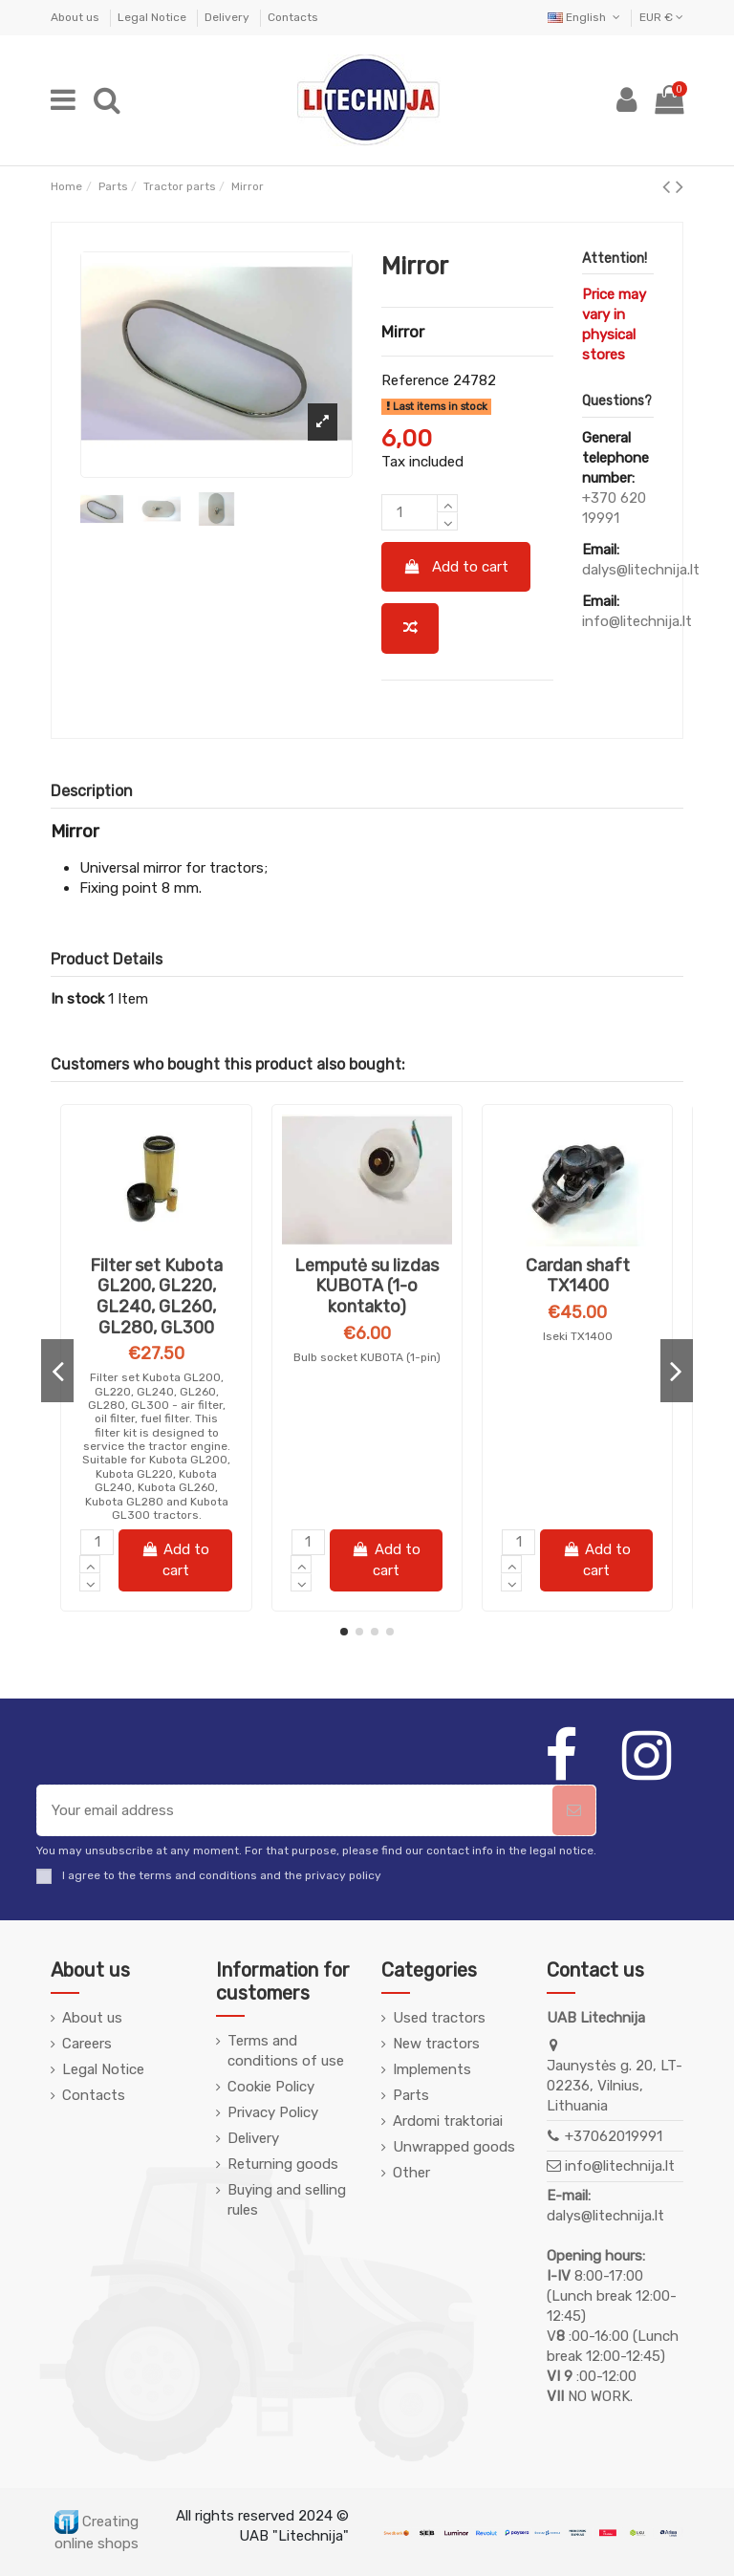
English (585, 17)
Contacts (293, 17)
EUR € (661, 17)
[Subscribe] (573, 1811)
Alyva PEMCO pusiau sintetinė (156, 1276)
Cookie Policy (270, 2086)
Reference (415, 380)
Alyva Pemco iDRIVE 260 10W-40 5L (156, 1343)
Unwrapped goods (454, 2146)
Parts (411, 2095)
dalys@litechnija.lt (641, 569)
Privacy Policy (272, 2112)
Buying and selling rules (286, 2200)
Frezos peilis (366, 1265)
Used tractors (439, 2017)
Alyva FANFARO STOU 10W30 (577, 1276)
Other (411, 2172)
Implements (432, 2069)
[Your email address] (294, 1811)
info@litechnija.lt (637, 621)
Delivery (228, 17)
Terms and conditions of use (285, 2050)
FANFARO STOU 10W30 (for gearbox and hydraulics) (577, 1343)
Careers (87, 2043)
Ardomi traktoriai (448, 2121)
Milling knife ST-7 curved (366, 1315)
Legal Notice (153, 17)
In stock (77, 998)
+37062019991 (613, 2136)
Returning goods (282, 2164)
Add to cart (456, 566)
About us (76, 17)
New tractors (436, 2043)
